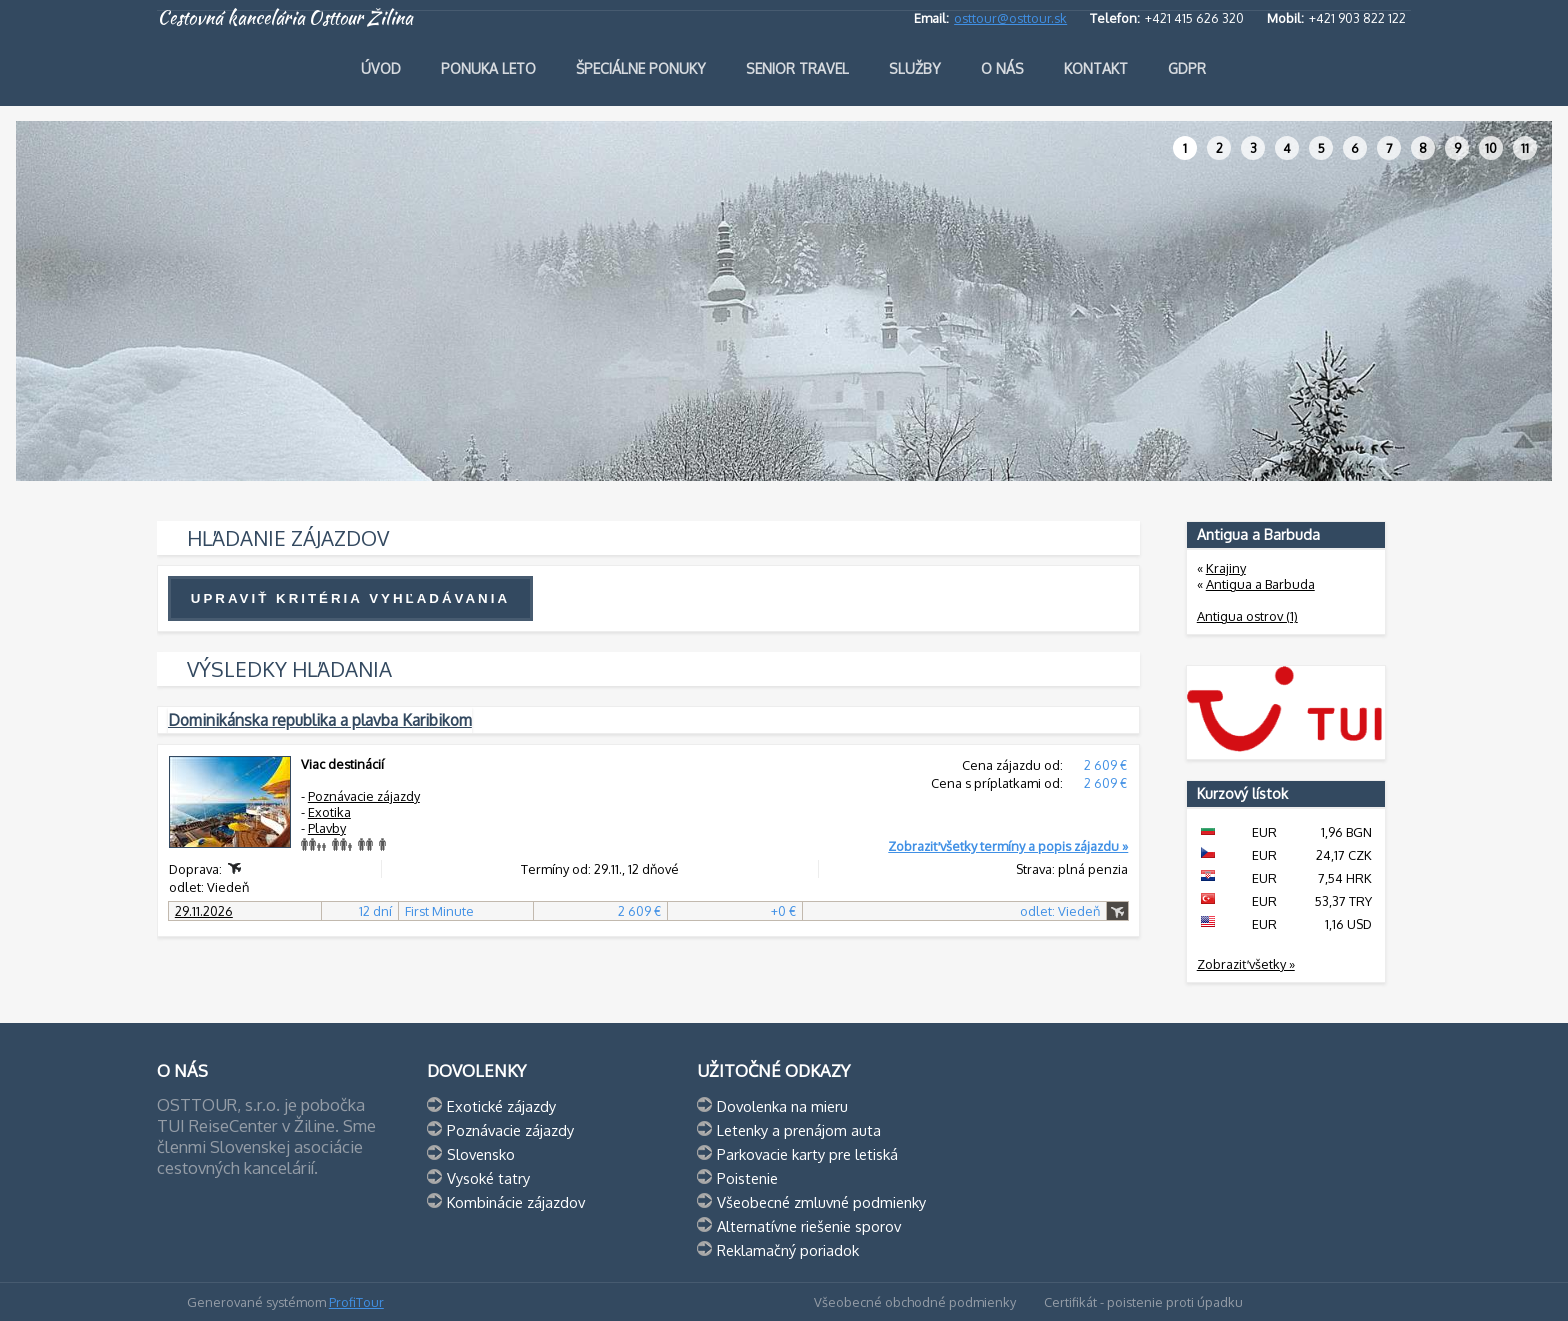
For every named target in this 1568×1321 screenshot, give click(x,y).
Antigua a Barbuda (1260, 584)
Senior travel (797, 68)
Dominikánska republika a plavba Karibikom (320, 720)
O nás (1002, 68)
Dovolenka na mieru (782, 1106)
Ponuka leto (488, 68)
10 (1491, 148)
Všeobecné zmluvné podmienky (821, 1202)
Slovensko (481, 1154)
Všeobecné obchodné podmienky (915, 1302)
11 (1525, 148)
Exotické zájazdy (501, 1106)
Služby (915, 68)
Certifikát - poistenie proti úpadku (1143, 1302)
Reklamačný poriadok (788, 1250)
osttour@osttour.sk (1010, 18)
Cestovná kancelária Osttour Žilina (285, 18)
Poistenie (747, 1178)
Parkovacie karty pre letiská (807, 1154)
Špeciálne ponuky (641, 68)
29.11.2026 (204, 911)
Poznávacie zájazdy (364, 796)
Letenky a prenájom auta (799, 1130)
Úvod (381, 68)
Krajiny (1226, 568)
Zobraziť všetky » (1246, 964)
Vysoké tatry (488, 1178)
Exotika (329, 812)
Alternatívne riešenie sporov (809, 1226)
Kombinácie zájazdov (516, 1202)
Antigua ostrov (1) (1247, 616)
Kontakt (1096, 68)
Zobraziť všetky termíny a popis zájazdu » (1008, 846)
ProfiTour (356, 1302)
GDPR (1187, 68)
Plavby (327, 828)
